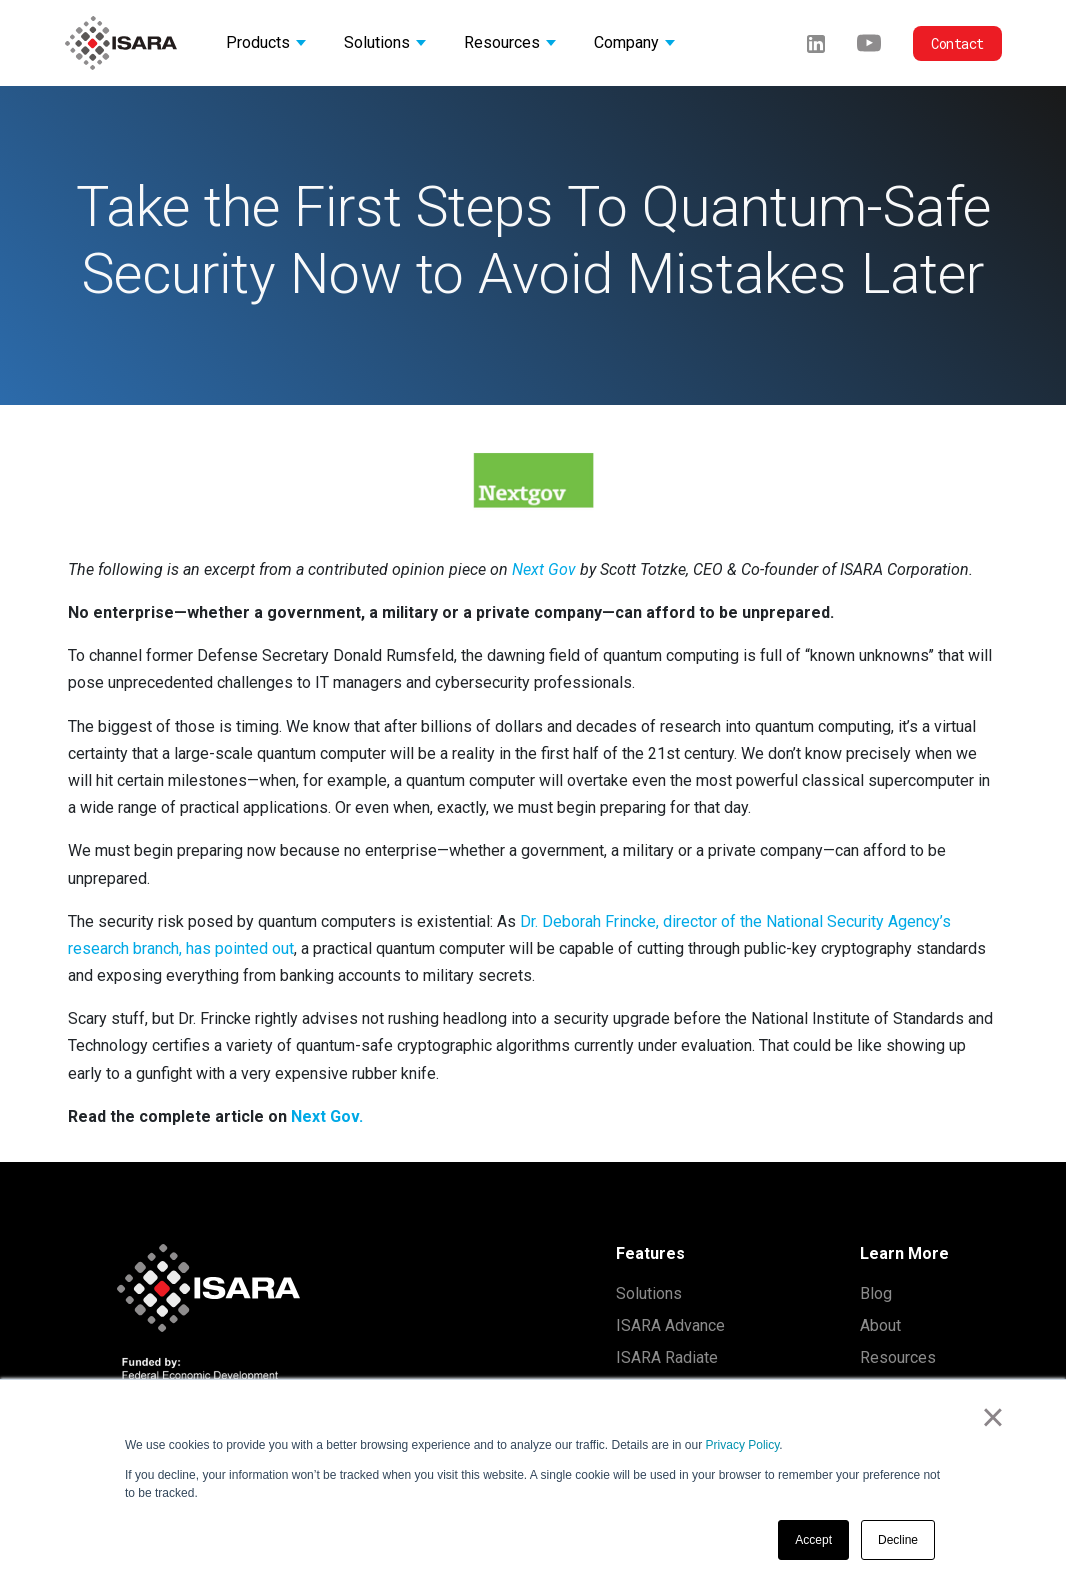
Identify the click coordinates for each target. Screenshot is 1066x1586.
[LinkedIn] (816, 42)
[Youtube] (869, 42)
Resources (898, 1357)
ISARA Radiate (667, 1357)
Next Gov (544, 569)
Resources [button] (502, 42)
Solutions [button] (377, 42)
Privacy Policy (743, 1445)
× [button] (992, 1417)
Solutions (649, 1293)
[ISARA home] (121, 43)
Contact (957, 43)
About (880, 1325)
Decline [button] (898, 1540)
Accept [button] (813, 1540)
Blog (876, 1293)
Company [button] (626, 42)
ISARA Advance (670, 1325)
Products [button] (258, 42)
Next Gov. (327, 1116)
